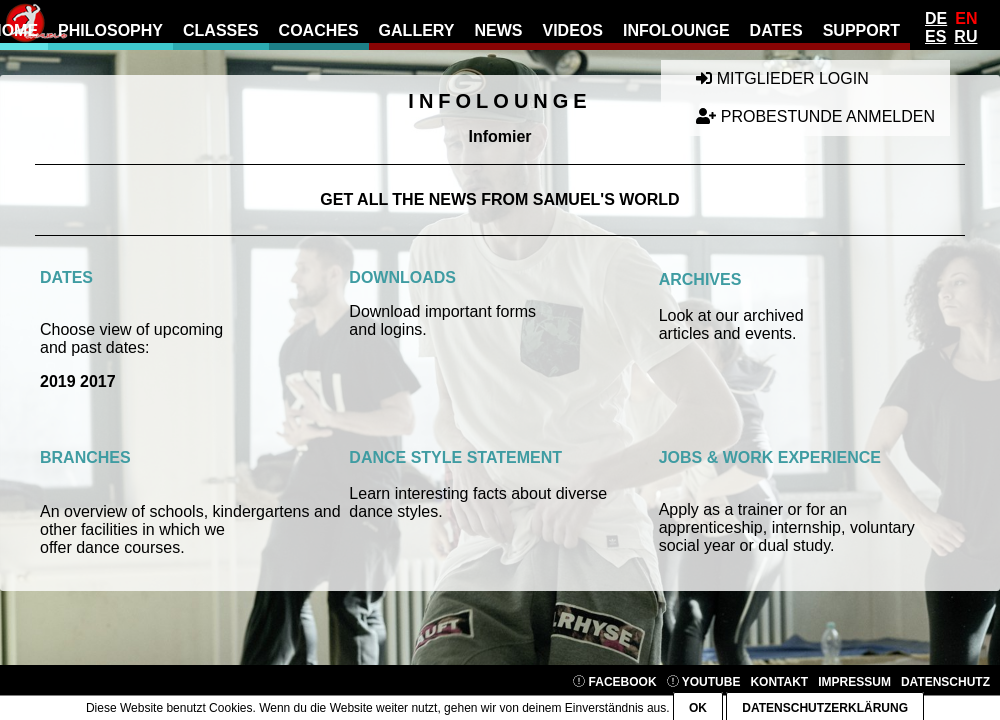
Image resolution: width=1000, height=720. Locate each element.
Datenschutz (945, 682)
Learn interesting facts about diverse (478, 493)
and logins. (387, 329)
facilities (109, 529)
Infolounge (676, 30)
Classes (221, 30)
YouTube (704, 682)
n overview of (98, 511)
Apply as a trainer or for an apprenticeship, (753, 518)
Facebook (614, 682)
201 (91, 381)
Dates (776, 30)
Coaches (319, 30)
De (936, 18)
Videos (572, 30)
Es (935, 36)
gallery (417, 30)
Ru (965, 36)
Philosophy (110, 30)
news (498, 30)
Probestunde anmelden (815, 116)
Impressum (854, 682)
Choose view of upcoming (131, 329)
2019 (58, 381)
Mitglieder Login (782, 78)
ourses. (158, 547)
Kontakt (779, 682)
